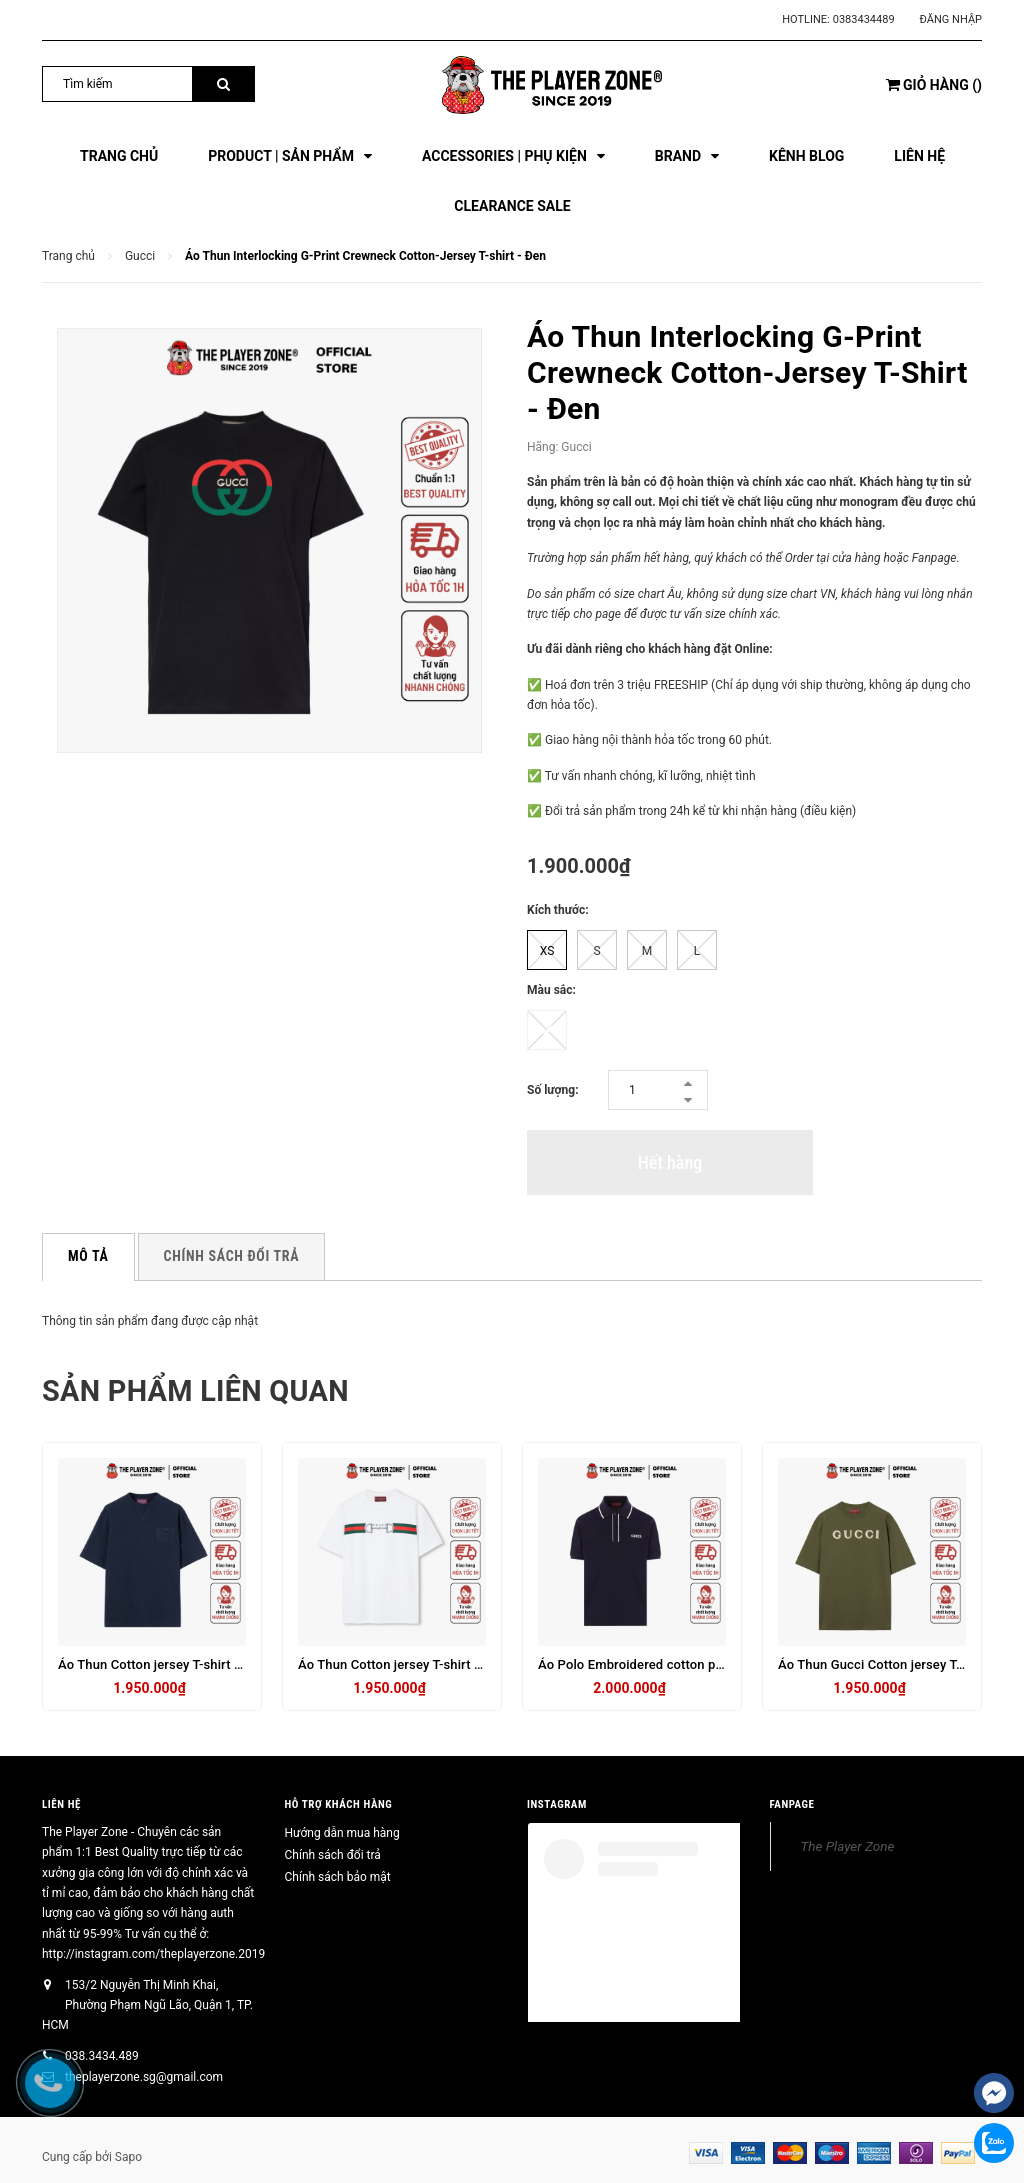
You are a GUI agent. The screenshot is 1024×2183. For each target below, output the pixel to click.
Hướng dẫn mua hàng (342, 1833)
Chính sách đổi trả (333, 1855)
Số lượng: (553, 1090)
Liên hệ (61, 1804)
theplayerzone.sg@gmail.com (144, 2077)
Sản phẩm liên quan (201, 1390)
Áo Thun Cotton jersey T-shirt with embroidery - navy (213, 1664)
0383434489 (864, 19)
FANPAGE (792, 1804)
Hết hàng (670, 1162)
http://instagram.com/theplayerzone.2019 (153, 1954)
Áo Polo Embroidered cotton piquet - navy (661, 1664)
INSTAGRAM (557, 1804)
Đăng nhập (951, 19)
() (934, 85)
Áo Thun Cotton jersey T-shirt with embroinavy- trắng (454, 1664)
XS (547, 951)
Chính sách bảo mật (338, 1877)
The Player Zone (848, 1846)
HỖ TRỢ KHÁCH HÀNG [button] (339, 1804)
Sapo (128, 2157)
